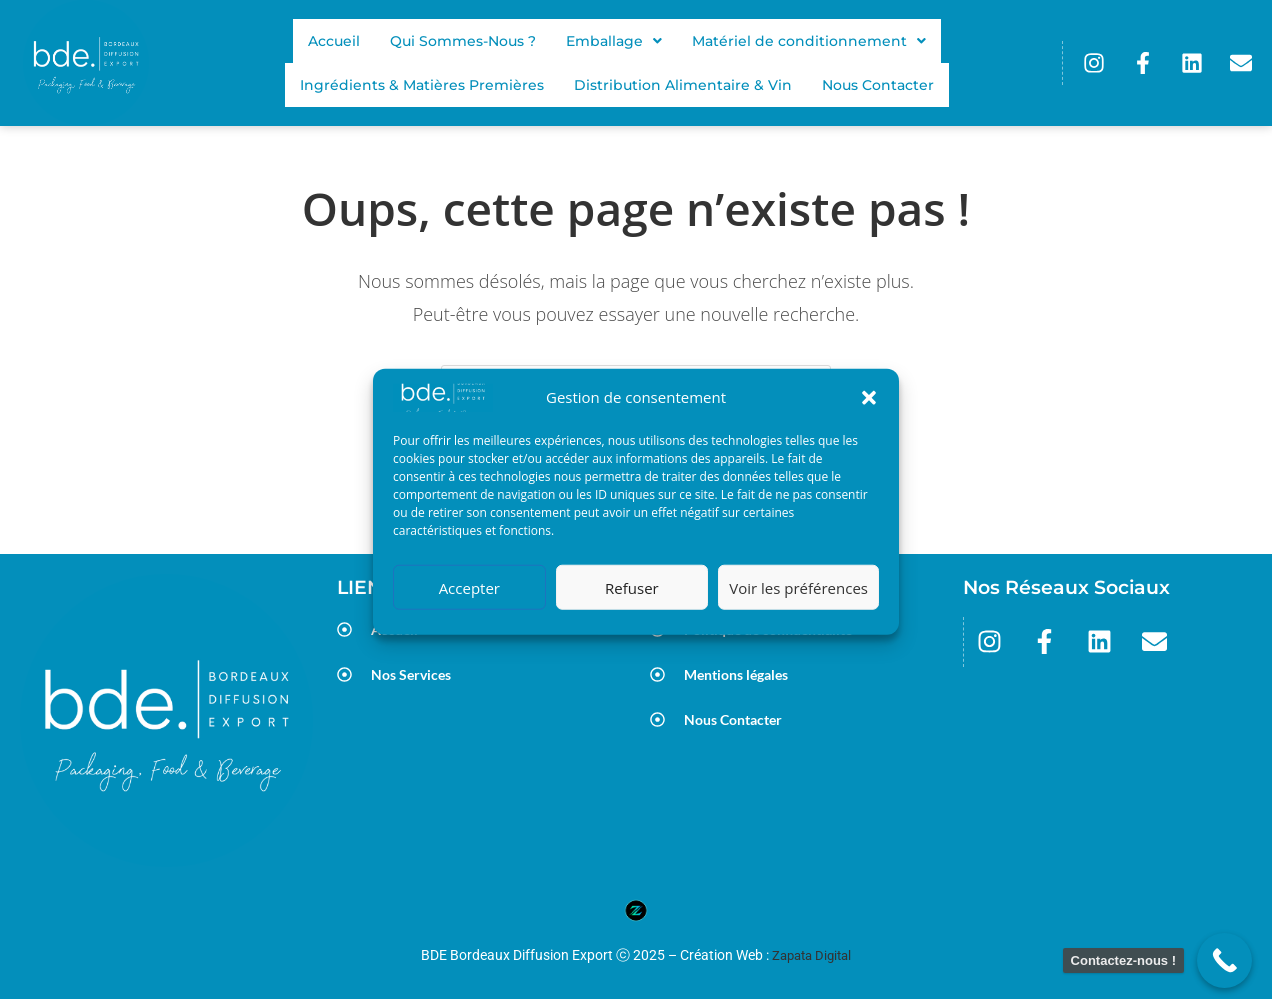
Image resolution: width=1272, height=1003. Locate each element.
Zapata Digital (811, 960)
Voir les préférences (798, 587)
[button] (869, 398)
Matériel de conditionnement (811, 41)
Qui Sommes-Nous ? (462, 41)
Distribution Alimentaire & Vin (683, 85)
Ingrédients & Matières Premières (420, 85)
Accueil (331, 41)
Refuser (632, 587)
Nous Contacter (880, 85)
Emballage (615, 41)
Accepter (469, 587)
